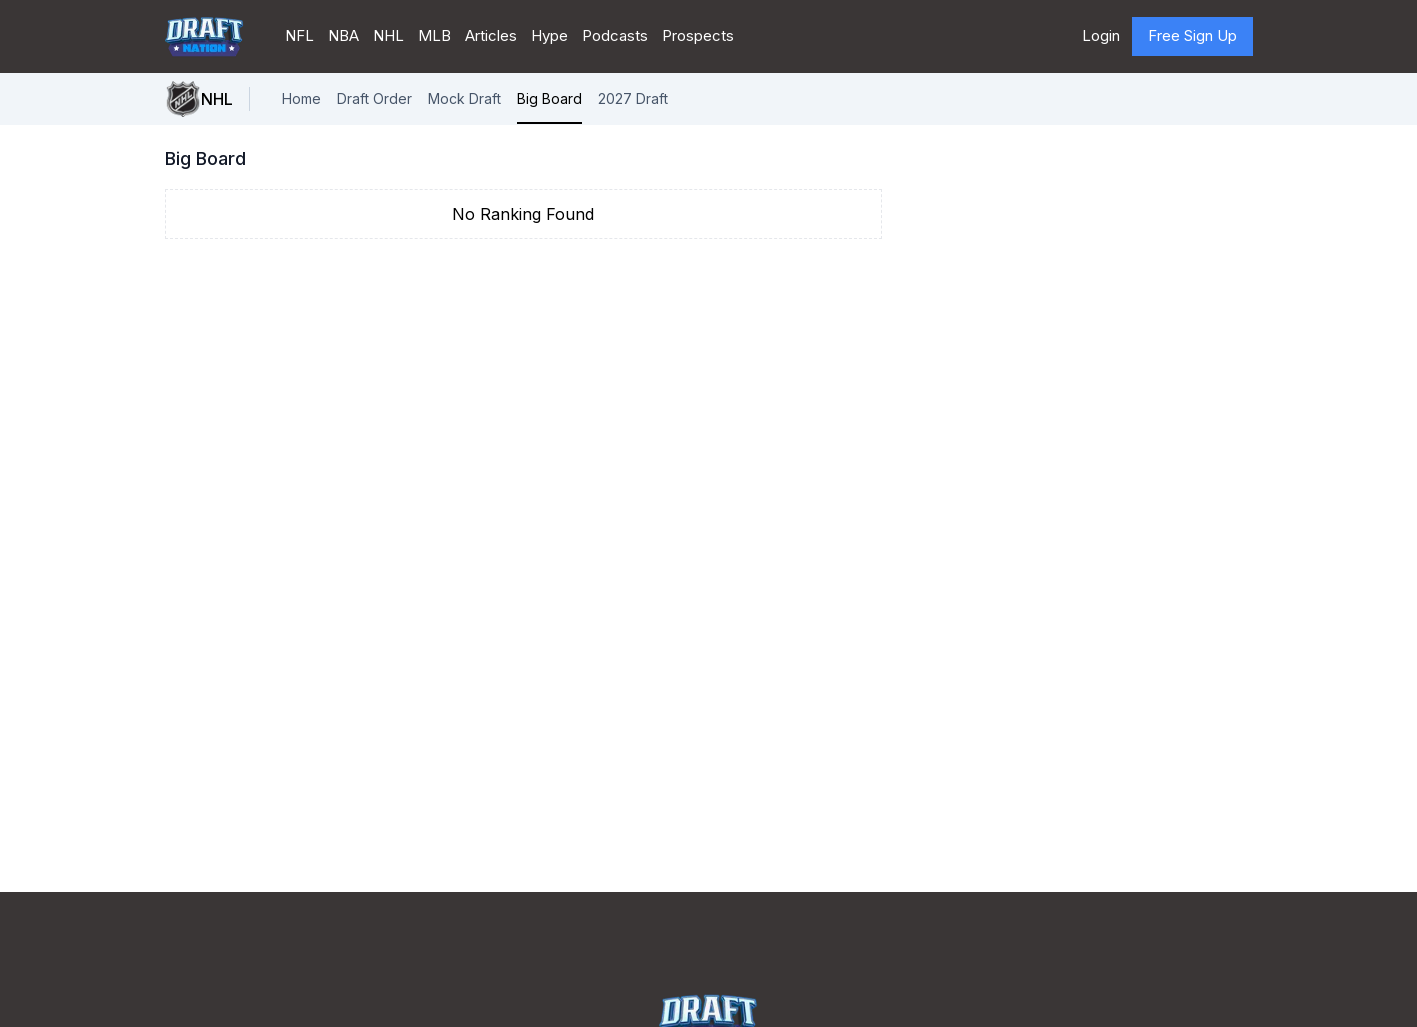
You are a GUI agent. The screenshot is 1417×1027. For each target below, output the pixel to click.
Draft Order (374, 98)
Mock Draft (464, 98)
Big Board (549, 98)
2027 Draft (633, 98)
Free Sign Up (1192, 35)
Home (301, 98)
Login (1101, 35)
